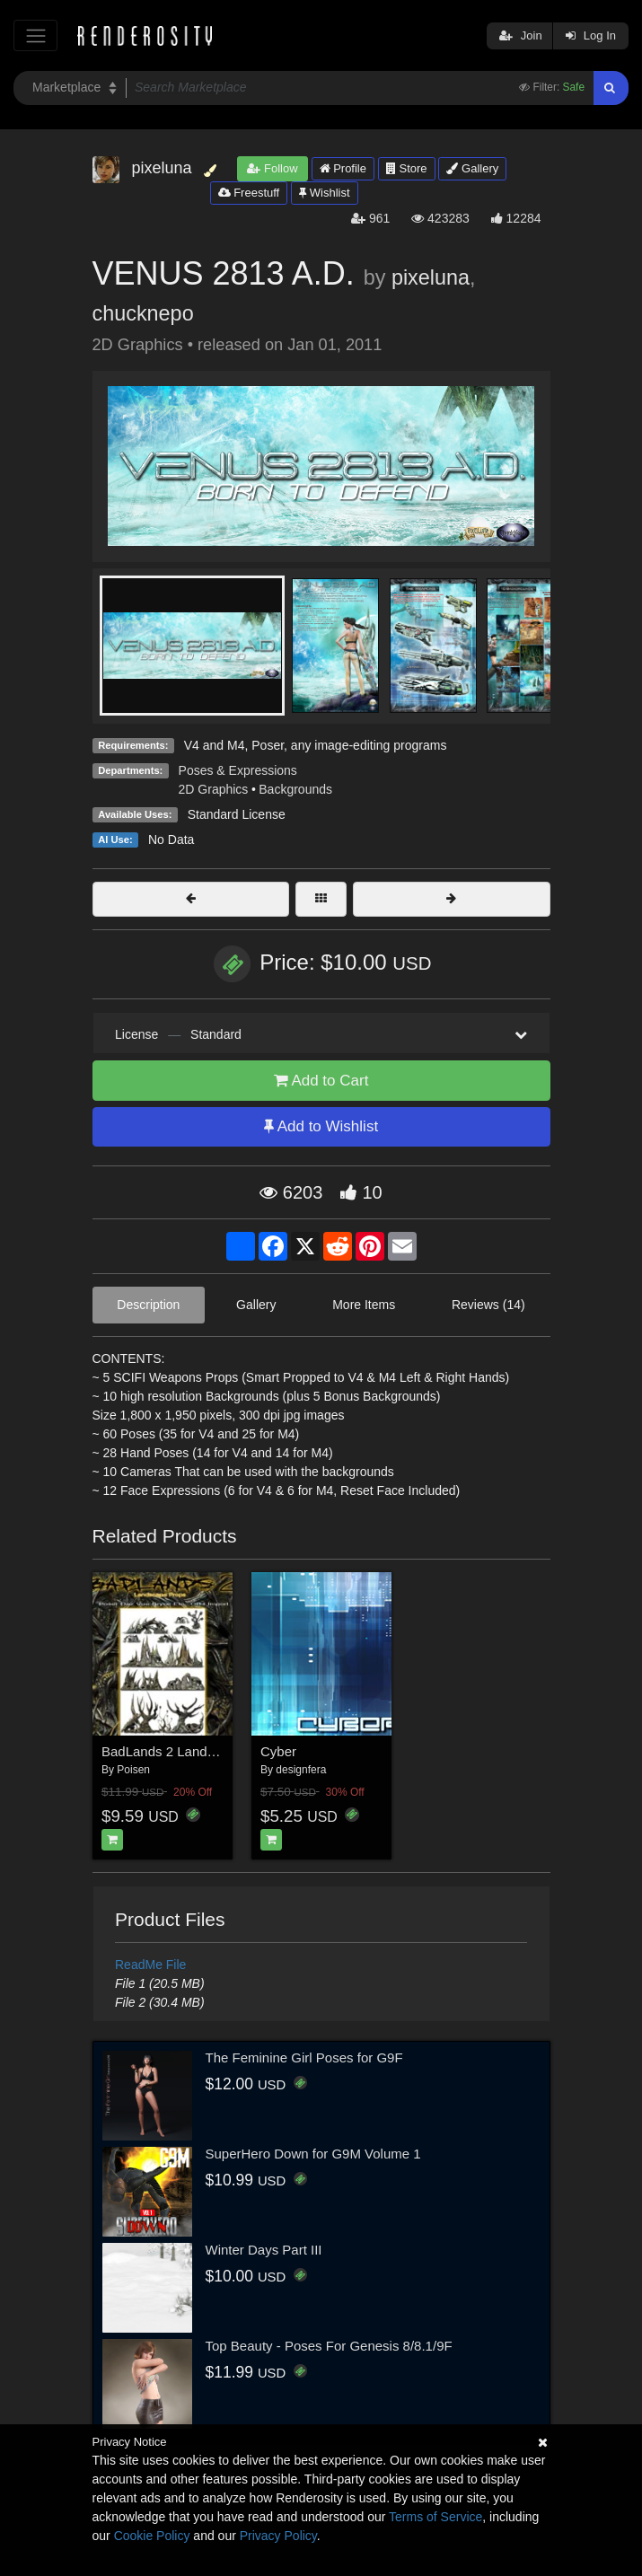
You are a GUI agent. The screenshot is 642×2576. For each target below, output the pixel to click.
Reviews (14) (488, 1304)
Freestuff (249, 192)
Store (406, 168)
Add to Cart (321, 1080)
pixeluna (430, 277)
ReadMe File (150, 1964)
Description (148, 1304)
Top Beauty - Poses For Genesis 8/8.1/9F (329, 2345)
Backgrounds (295, 789)
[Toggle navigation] (35, 35)
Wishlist (324, 192)
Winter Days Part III (264, 2249)
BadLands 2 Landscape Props (191, 1751)
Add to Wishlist (321, 1126)
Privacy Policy (278, 2535)
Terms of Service (435, 2517)
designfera (301, 1769)
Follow (272, 168)
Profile (343, 168)
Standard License (237, 814)
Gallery (472, 168)
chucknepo (143, 313)
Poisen (133, 1769)
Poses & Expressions (238, 770)
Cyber (278, 1751)
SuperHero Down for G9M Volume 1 (313, 2153)
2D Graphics (214, 789)
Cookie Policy (152, 2535)
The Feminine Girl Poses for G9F (304, 2057)
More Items (363, 1304)
